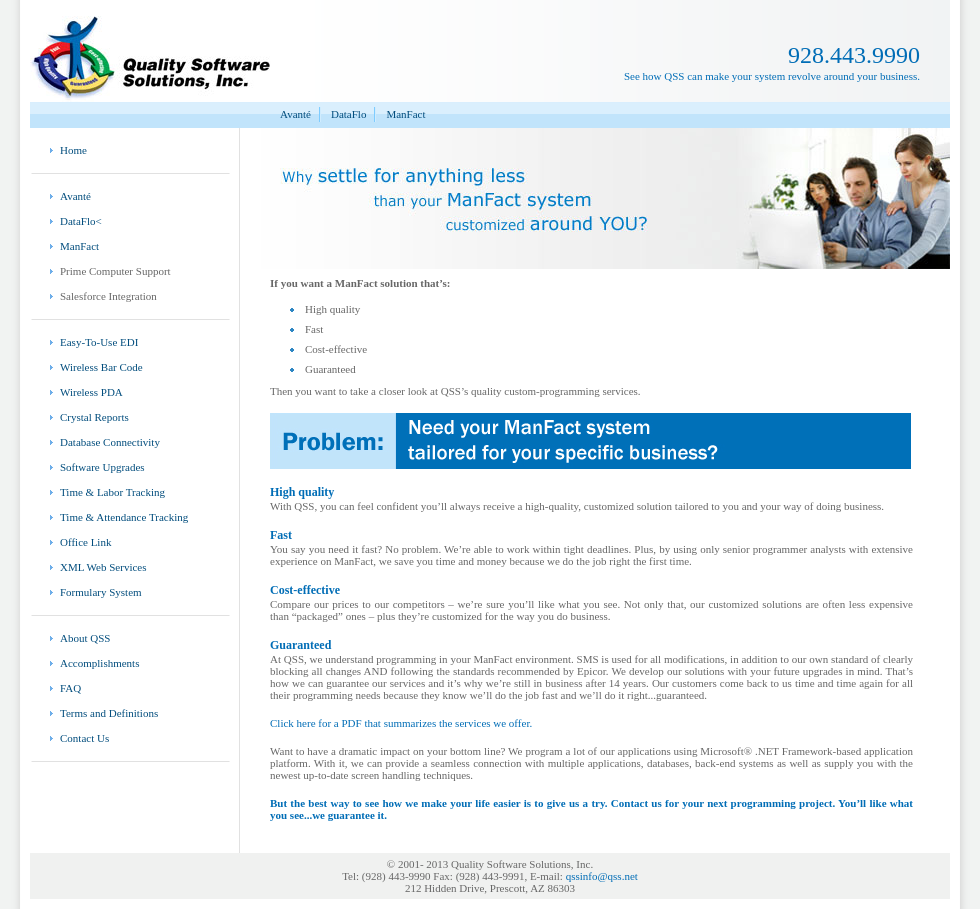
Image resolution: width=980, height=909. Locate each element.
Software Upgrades (102, 467)
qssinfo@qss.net (602, 876)
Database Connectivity (110, 442)
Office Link (85, 542)
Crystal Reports (94, 417)
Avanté (295, 114)
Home (73, 150)
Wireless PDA (91, 392)
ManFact (405, 114)
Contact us (636, 803)
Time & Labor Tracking (112, 492)
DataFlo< (81, 221)
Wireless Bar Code (101, 367)
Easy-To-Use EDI (99, 342)
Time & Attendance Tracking (124, 517)
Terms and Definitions (109, 713)
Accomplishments (99, 663)
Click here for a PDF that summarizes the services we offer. (401, 723)
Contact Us (84, 738)
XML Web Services (103, 567)
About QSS (85, 638)
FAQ (70, 688)
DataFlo (348, 114)
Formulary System (101, 592)
